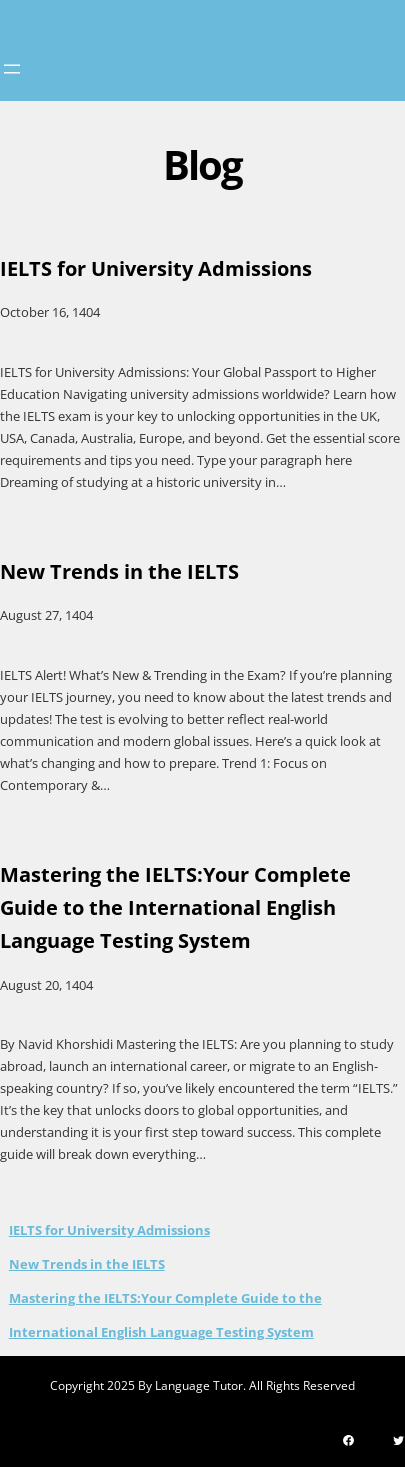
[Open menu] (12, 69)
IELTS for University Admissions (109, 1230)
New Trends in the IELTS (87, 1264)
